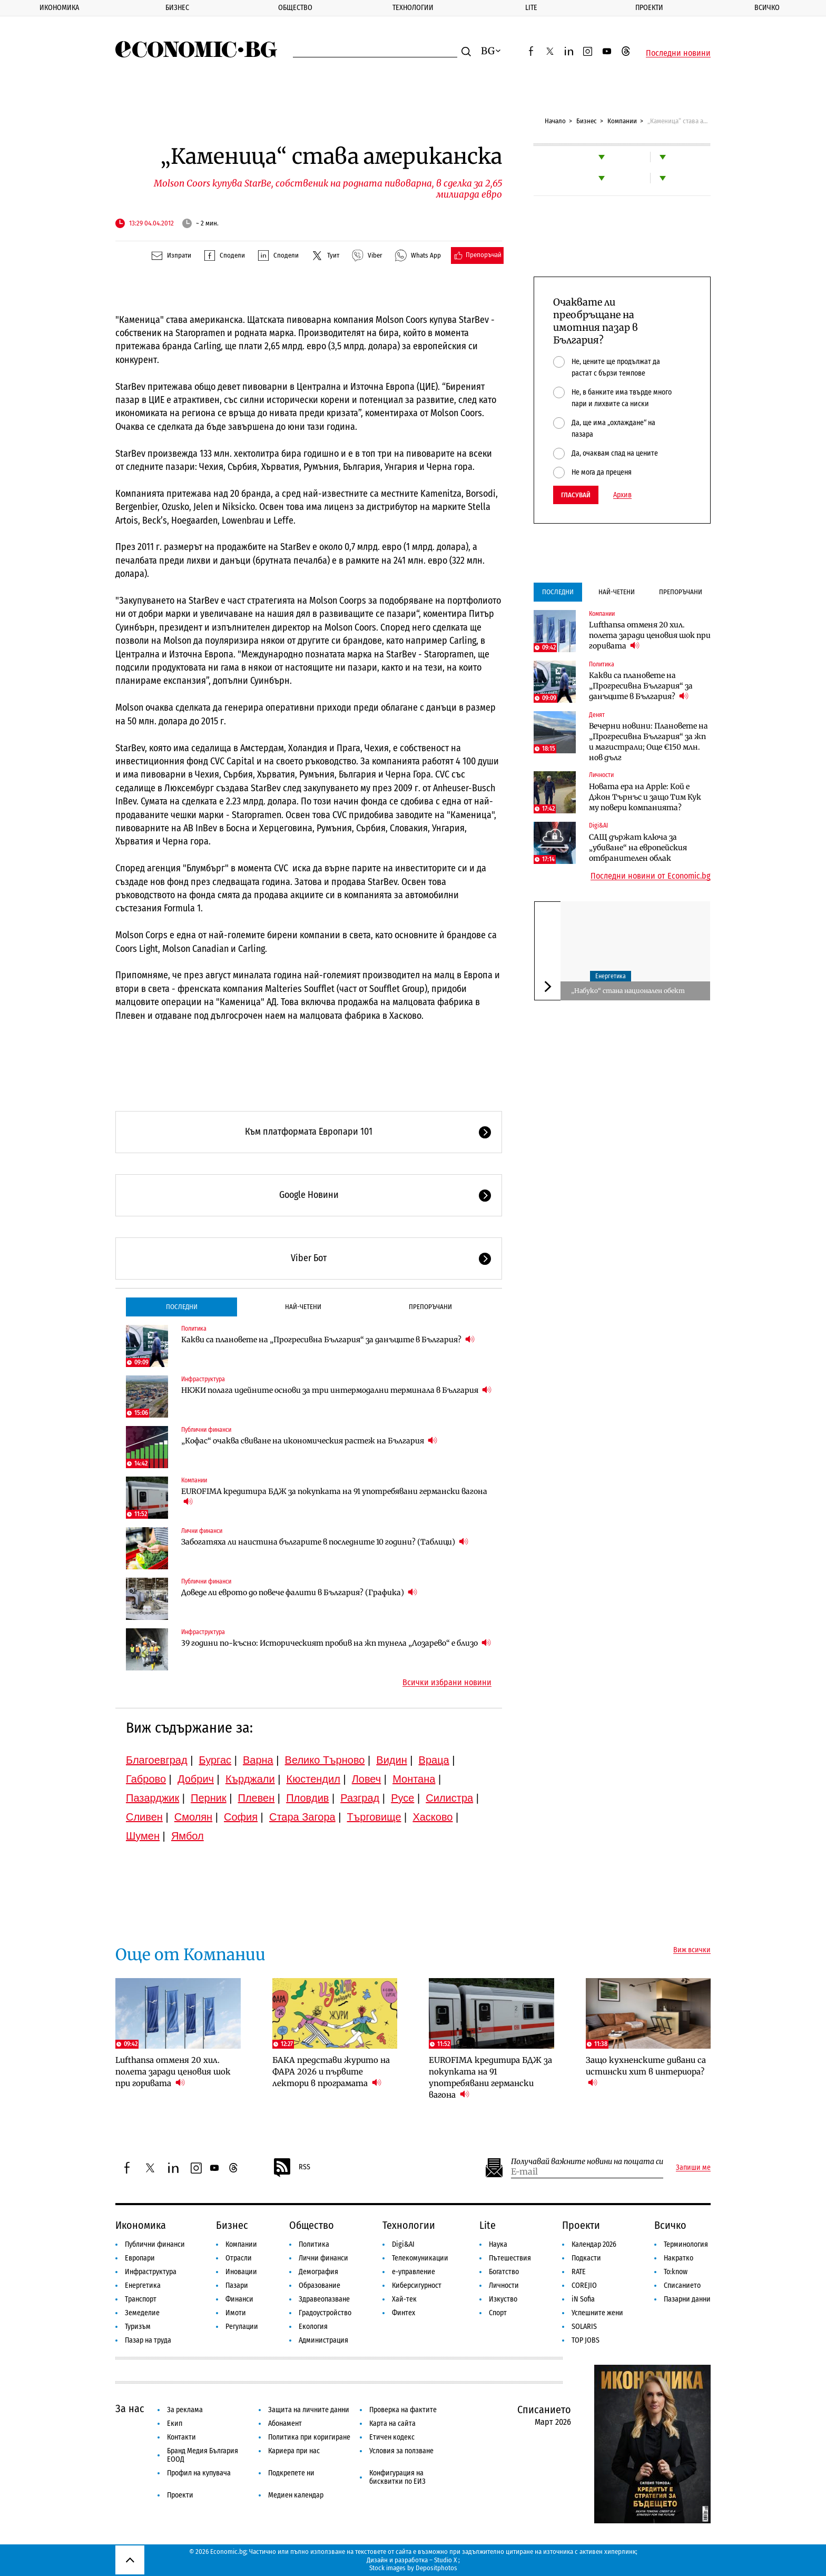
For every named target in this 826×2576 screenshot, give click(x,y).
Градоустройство (325, 2312)
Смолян (193, 1817)
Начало (555, 121)
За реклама (185, 2409)
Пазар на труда (148, 2340)
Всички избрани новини (446, 1682)
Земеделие (142, 2312)
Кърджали (250, 1779)
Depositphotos (436, 2568)
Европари (140, 2258)
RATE (579, 2271)
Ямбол (187, 1836)
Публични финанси (206, 1429)
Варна (258, 1760)
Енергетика (610, 976)
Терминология (686, 2244)
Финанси (239, 2299)
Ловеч (366, 1779)
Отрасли (238, 2258)
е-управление (413, 2271)
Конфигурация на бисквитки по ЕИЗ (397, 2477)
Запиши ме (693, 2167)
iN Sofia (583, 2299)
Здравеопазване (324, 2299)
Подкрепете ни (291, 2473)
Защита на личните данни (308, 2409)
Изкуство (503, 2299)
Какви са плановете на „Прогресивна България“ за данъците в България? (328, 1339)
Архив (622, 495)
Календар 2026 (594, 2244)
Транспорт (140, 2299)
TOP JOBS (585, 2340)
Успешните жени (597, 2312)
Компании (622, 121)
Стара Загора (302, 1817)
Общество (295, 7)
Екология (313, 2326)
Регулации (241, 2326)
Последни (182, 1307)
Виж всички (692, 1950)
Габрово (146, 1779)
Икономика (59, 7)
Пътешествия (510, 2258)
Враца (434, 1760)
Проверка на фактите (403, 2409)
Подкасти (586, 2258)
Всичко (767, 7)
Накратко (678, 2258)
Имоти (235, 2312)
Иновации (241, 2271)
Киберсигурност (416, 2285)
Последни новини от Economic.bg (651, 876)
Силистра (449, 1798)
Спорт (498, 2312)
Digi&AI (598, 825)
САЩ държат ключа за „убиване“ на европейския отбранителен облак (638, 847)
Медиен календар (295, 2495)
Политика (193, 1328)
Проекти (649, 7)
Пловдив (307, 1798)
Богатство (504, 2271)
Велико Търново (325, 1760)
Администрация (323, 2340)
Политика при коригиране (309, 2437)
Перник (209, 1798)
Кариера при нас (294, 2450)
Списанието (682, 2285)
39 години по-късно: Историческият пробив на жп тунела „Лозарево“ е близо (336, 1643)
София (241, 1817)
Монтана (413, 1779)
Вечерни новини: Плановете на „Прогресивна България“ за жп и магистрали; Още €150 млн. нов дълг (648, 741)
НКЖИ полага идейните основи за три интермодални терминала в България (336, 1390)
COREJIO (584, 2285)
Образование (319, 2285)
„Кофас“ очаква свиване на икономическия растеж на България (309, 1441)
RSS (291, 2167)
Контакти (181, 2437)
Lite (531, 7)
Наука (498, 2244)
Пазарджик (152, 1798)
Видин (391, 1760)
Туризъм (138, 2326)
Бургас (215, 1760)
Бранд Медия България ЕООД (202, 2455)
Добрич (196, 1779)
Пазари (236, 2285)
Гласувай (576, 495)
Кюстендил (313, 1779)
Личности (601, 775)
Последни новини (678, 53)
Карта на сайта (392, 2423)
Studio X (445, 2560)
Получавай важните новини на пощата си (587, 2161)
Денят (597, 715)
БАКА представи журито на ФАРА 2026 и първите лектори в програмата (331, 2071)
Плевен (256, 1798)
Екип (174, 2423)
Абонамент (285, 2423)
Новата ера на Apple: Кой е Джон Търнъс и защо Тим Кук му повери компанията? (645, 797)
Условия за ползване (401, 2450)
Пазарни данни (687, 2299)
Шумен (143, 1836)
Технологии (413, 7)
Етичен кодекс (392, 2437)
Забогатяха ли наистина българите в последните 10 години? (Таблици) (324, 1542)
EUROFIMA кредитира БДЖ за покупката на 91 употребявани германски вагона (334, 1497)
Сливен (144, 1817)
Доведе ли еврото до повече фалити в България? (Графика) (299, 1592)
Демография (318, 2271)
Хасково (432, 1817)
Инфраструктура (203, 1379)
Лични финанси (201, 1531)
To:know (675, 2271)
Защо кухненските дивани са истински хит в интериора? (646, 2071)
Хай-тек (404, 2299)
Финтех (403, 2312)
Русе (402, 1798)
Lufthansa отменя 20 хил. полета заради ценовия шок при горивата (650, 635)
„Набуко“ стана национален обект (628, 991)
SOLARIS (584, 2326)
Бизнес (177, 7)
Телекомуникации (420, 2258)
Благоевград (157, 1760)
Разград (359, 1798)
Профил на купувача (199, 2473)
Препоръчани (430, 1307)
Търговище (374, 1817)
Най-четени (303, 1307)
